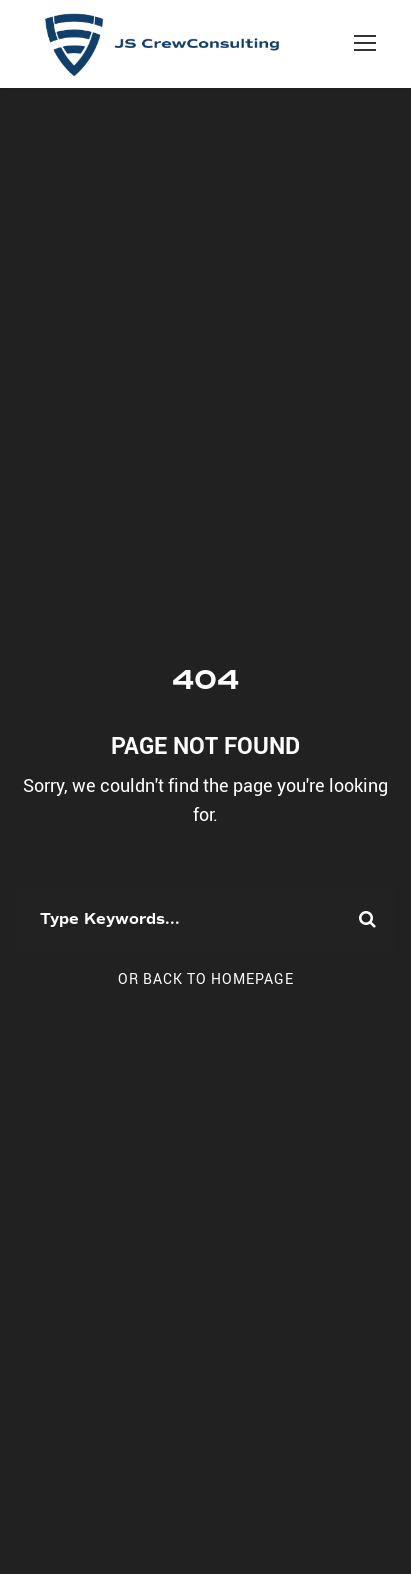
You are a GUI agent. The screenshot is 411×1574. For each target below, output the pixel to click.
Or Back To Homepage (206, 978)
